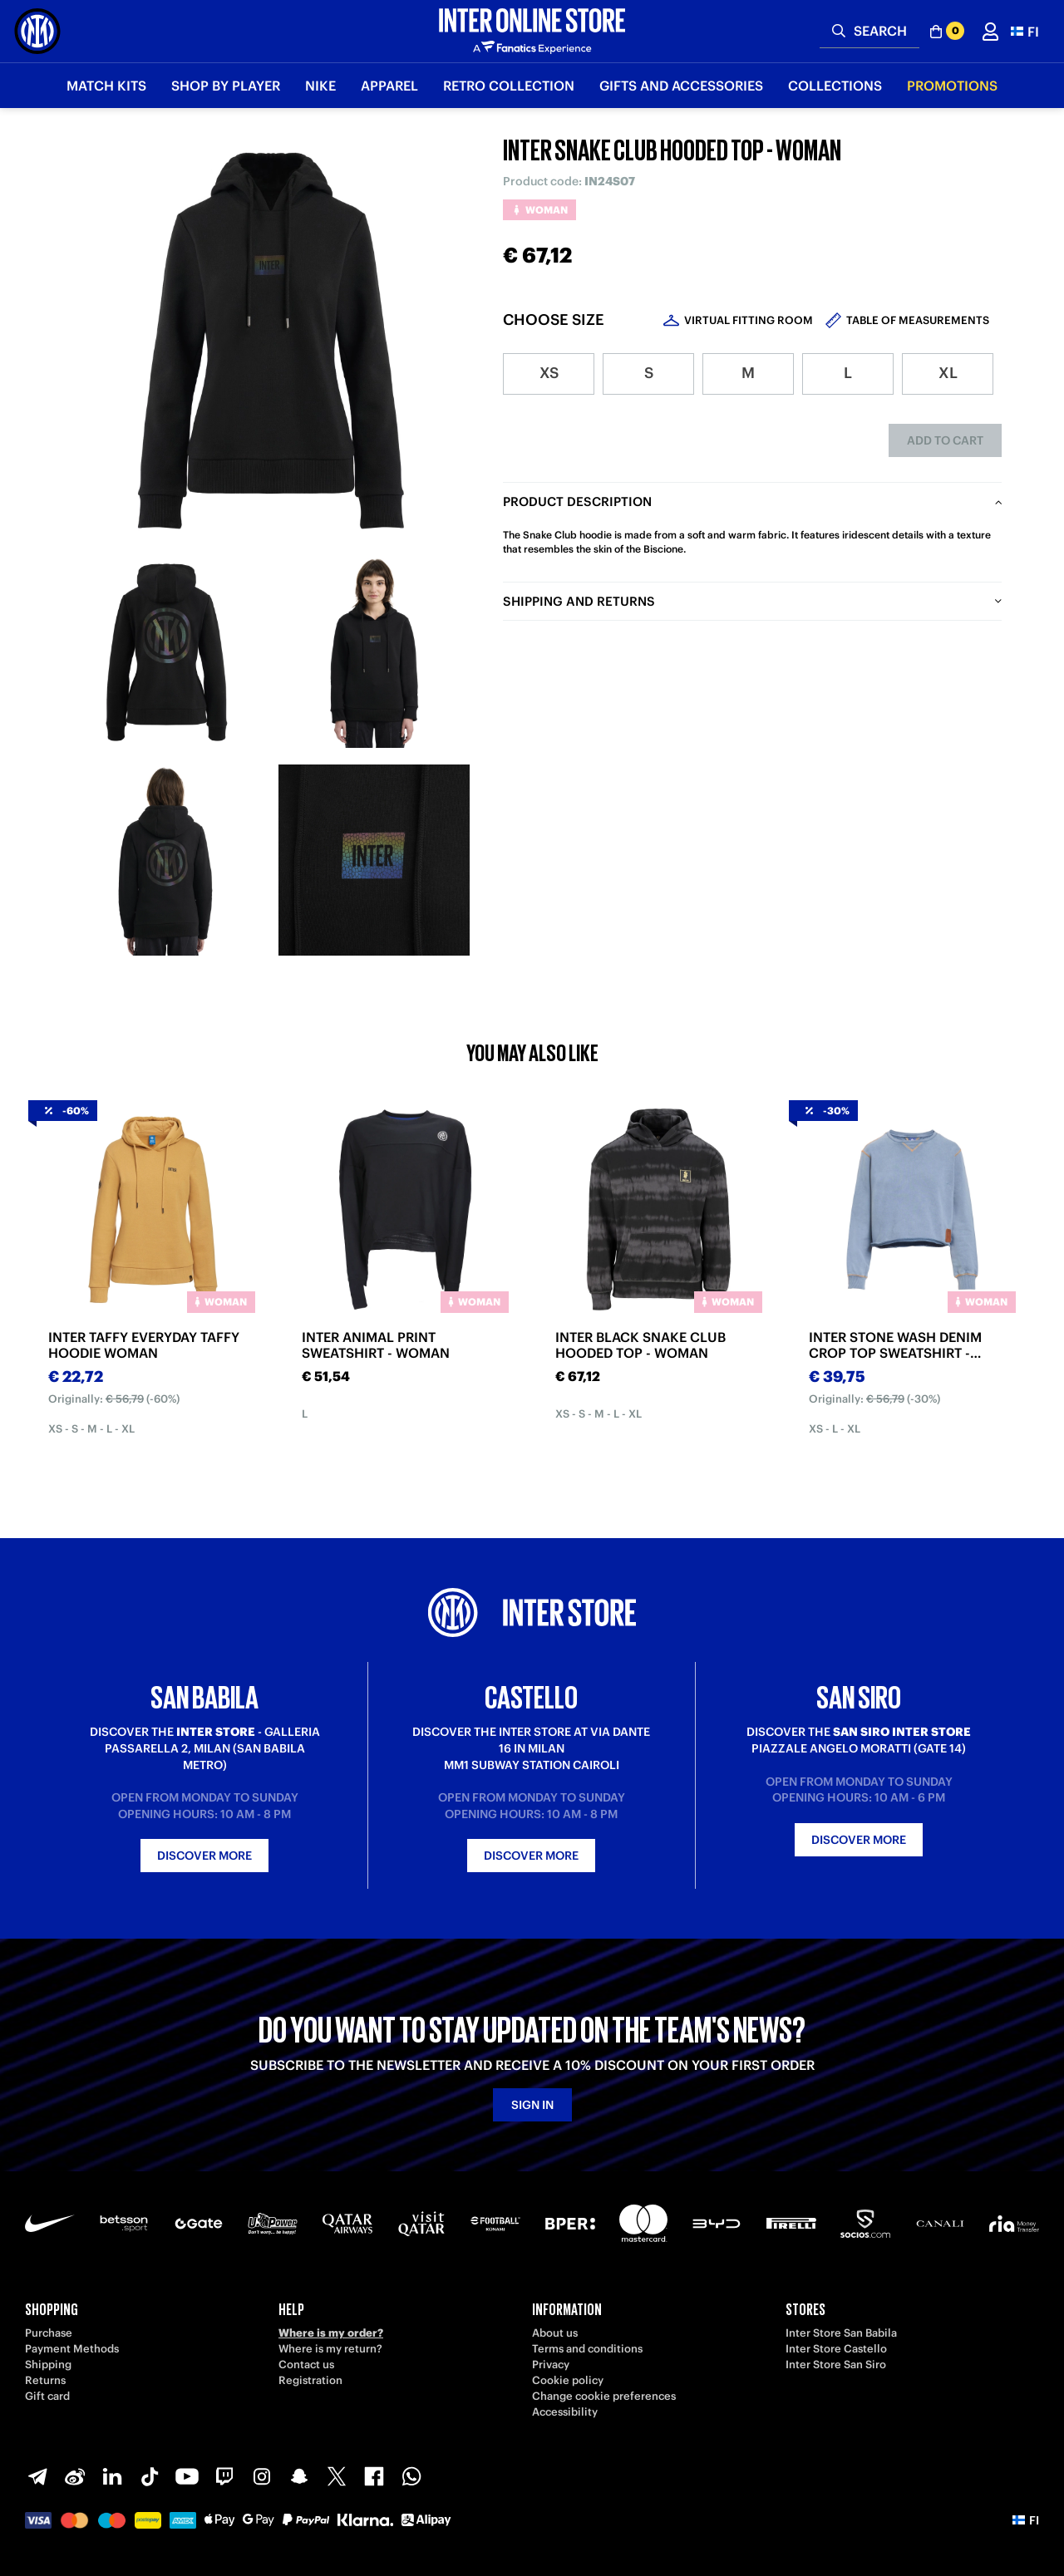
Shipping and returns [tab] (579, 601)
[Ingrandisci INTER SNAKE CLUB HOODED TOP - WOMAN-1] (166, 652)
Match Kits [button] (106, 85)
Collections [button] (835, 85)
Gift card (47, 2396)
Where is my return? (330, 2349)
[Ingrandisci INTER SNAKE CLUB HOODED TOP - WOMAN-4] (374, 860)
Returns (45, 2380)
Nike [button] (320, 85)
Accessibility (565, 2412)
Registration (310, 2380)
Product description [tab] (577, 501)
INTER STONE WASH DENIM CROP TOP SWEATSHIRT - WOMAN (895, 1345)
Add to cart (945, 440)
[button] (1025, 31)
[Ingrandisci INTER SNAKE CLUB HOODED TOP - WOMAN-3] (166, 860)
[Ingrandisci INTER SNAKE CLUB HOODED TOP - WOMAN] (270, 340)
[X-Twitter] (336, 2476)
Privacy (550, 2364)
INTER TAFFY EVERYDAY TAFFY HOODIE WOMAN (143, 1345)
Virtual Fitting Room (748, 320)
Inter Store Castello (836, 2349)
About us (555, 2333)
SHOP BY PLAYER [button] (225, 85)
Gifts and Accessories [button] (681, 85)
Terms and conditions (587, 2349)
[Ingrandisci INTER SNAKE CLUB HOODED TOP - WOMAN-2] (374, 652)
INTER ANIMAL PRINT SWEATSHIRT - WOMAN (376, 1345)
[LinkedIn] (112, 2476)
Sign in (532, 2104)
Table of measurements (917, 320)
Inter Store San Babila (841, 2333)
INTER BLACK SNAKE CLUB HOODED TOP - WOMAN (640, 1345)
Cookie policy (567, 2380)
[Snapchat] (299, 2476)
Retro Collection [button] (508, 85)
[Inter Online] (37, 31)
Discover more (204, 1855)
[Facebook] (374, 2476)
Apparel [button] (389, 85)
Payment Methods (72, 2349)
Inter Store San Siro (836, 2364)
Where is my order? (330, 2333)
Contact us (306, 2364)
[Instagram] (261, 2476)
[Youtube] (187, 2476)
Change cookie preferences (604, 2396)
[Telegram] (37, 2476)
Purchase (48, 2333)
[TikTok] (149, 2476)
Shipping (48, 2364)
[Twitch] (224, 2476)
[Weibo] (74, 2476)
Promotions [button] (952, 85)
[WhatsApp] (411, 2476)
